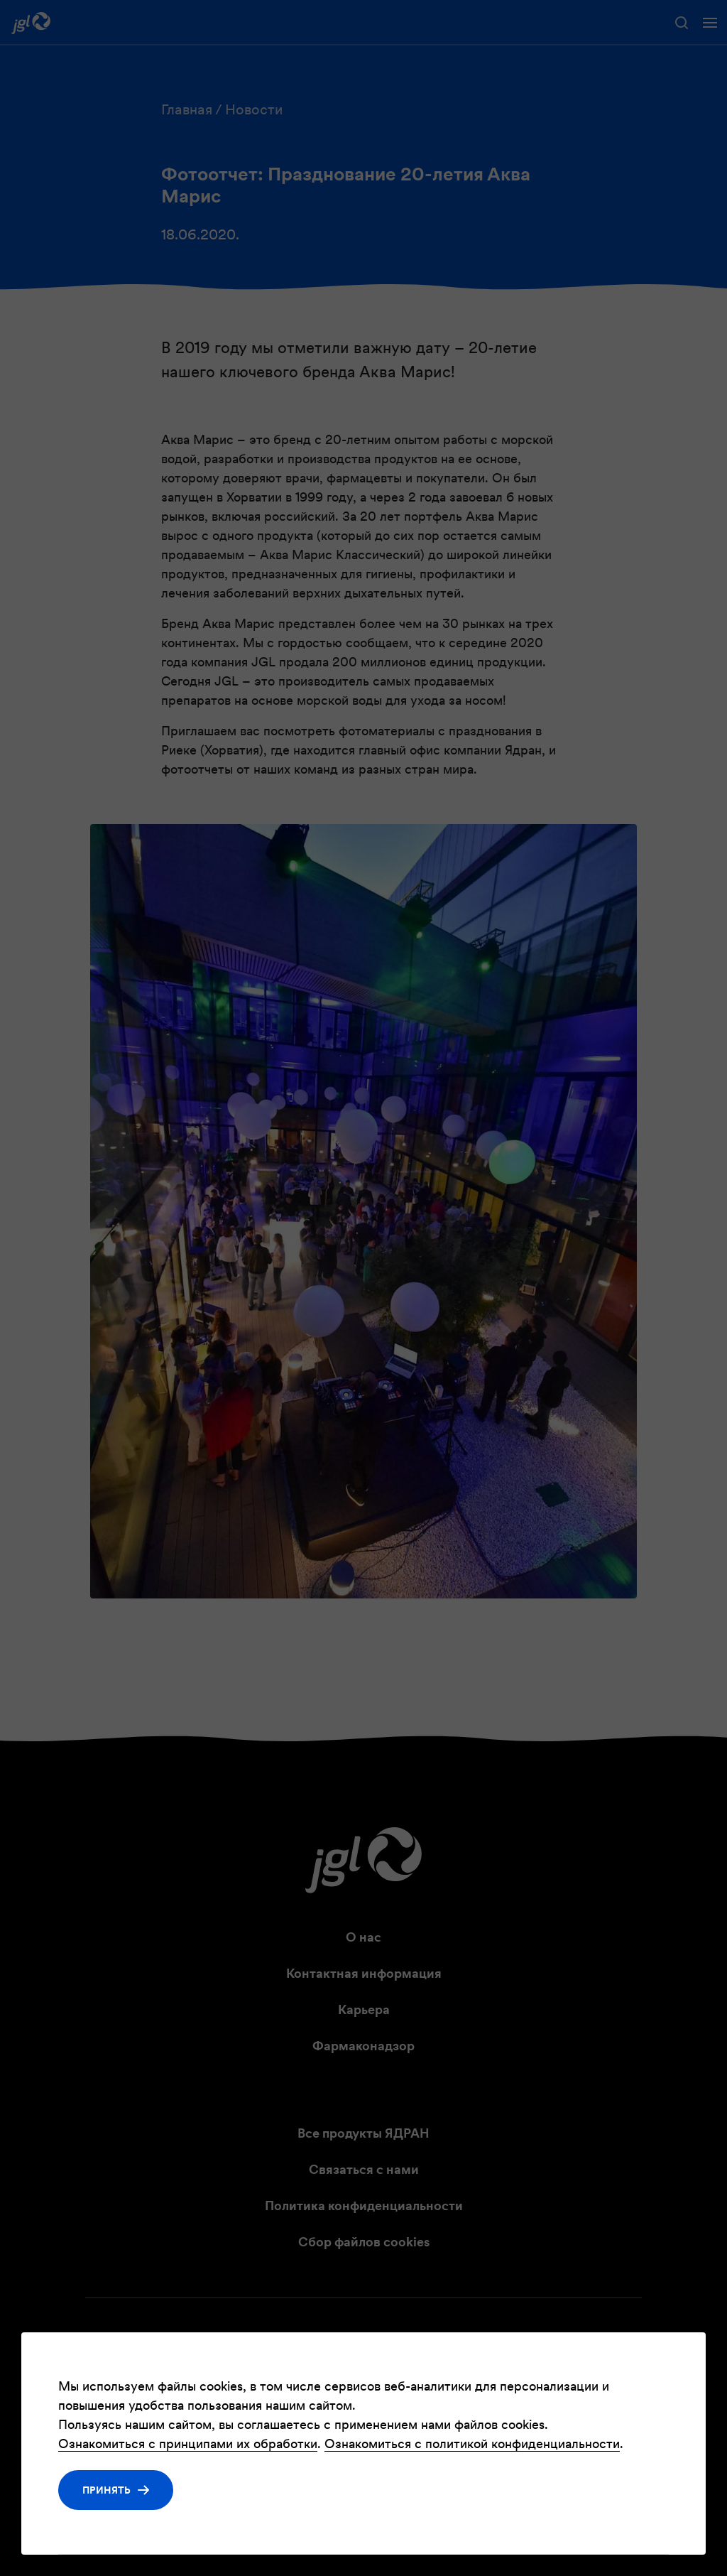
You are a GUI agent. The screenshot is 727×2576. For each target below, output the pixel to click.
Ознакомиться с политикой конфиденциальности (472, 2443)
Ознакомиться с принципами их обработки (187, 2443)
